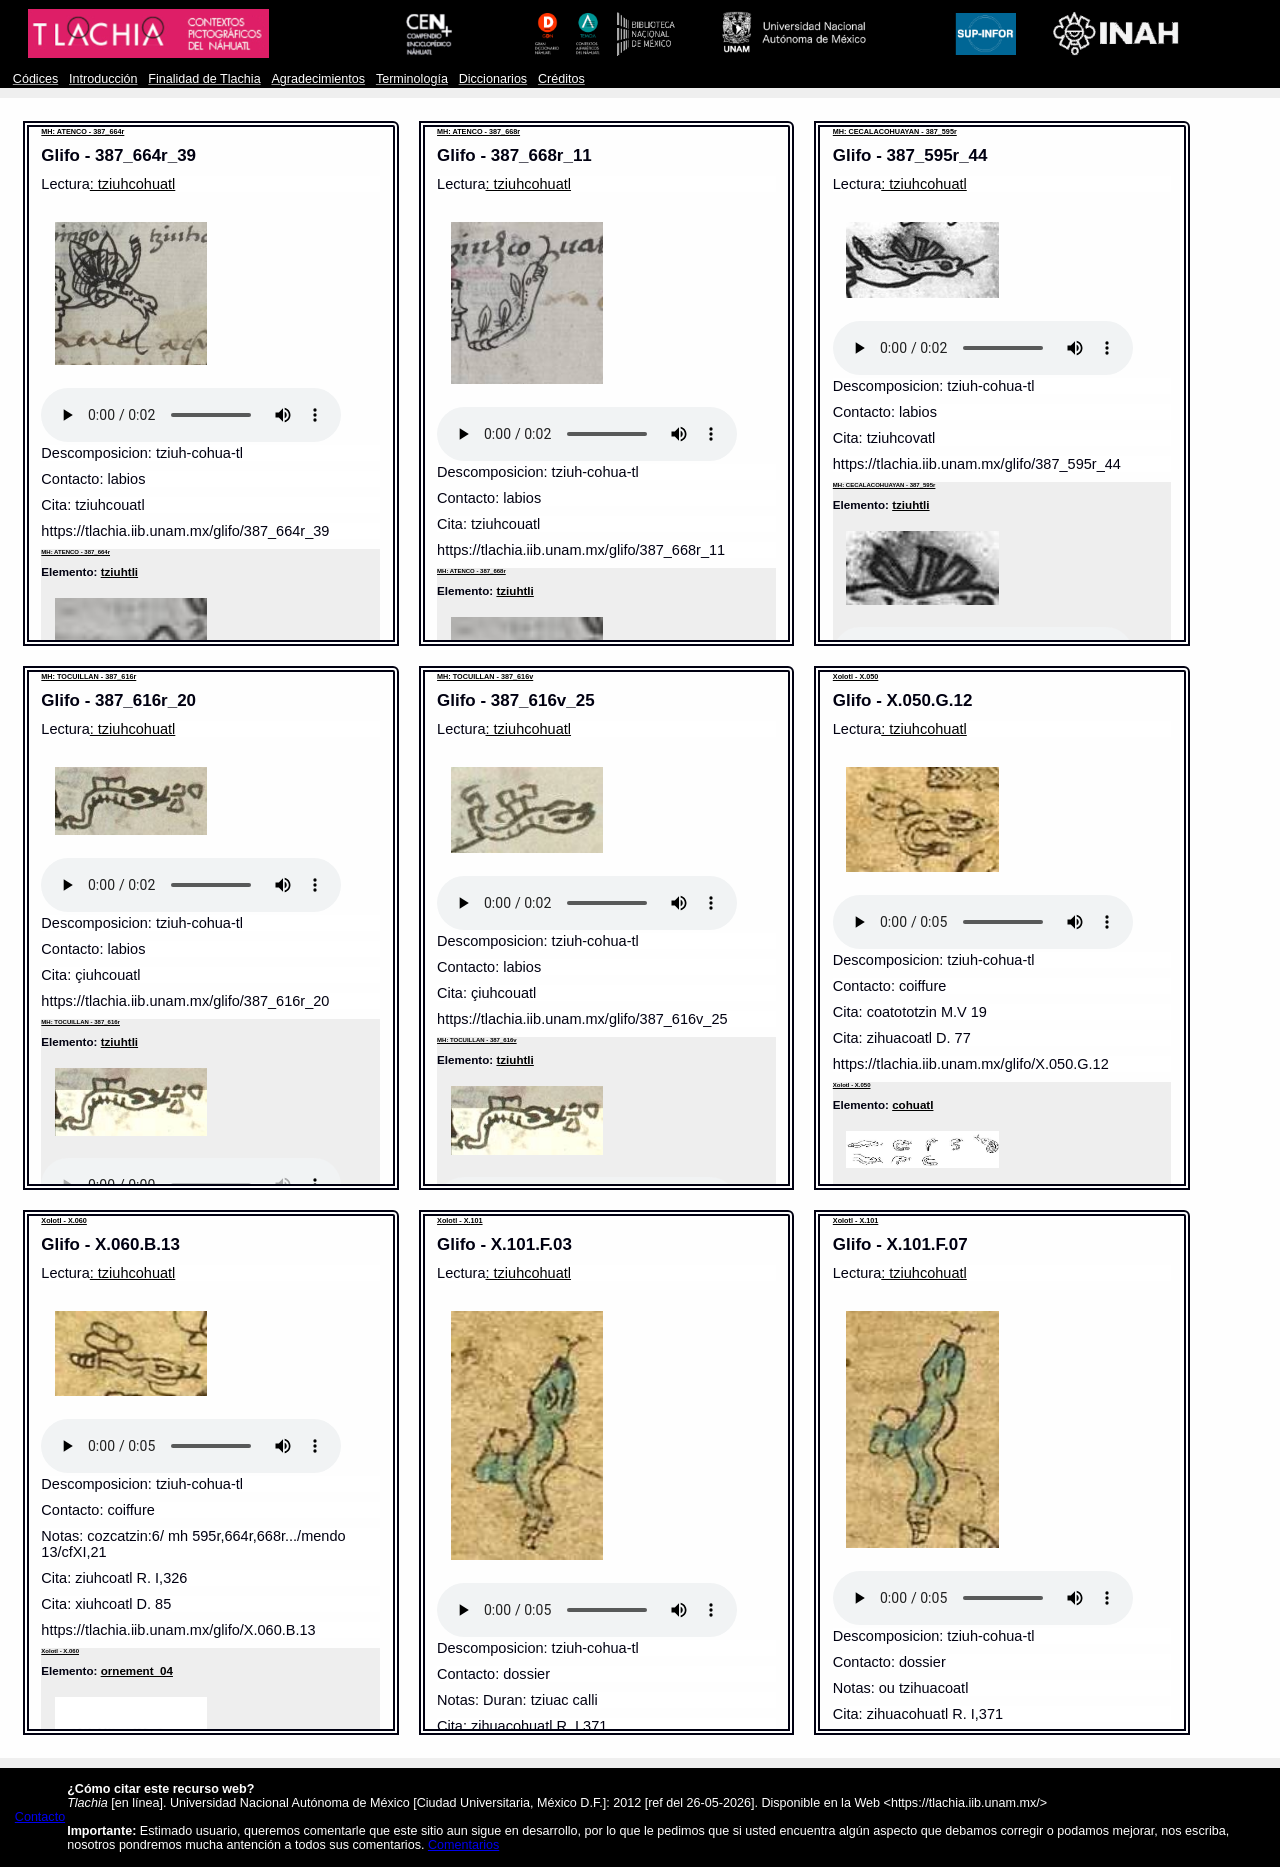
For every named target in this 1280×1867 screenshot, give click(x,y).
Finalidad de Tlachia (204, 79)
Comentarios (463, 1845)
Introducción (103, 79)
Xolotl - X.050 (856, 676)
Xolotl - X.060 (64, 1220)
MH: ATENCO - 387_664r (82, 131)
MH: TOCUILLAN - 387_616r (88, 676)
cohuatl (912, 1104)
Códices (35, 79)
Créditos (561, 79)
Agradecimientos (318, 79)
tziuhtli (119, 571)
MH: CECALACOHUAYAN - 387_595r (895, 131)
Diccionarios (493, 79)
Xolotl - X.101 (460, 1220)
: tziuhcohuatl (133, 184)
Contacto (40, 1817)
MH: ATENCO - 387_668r (478, 131)
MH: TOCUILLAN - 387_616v (485, 676)
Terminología (412, 79)
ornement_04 (137, 1670)
